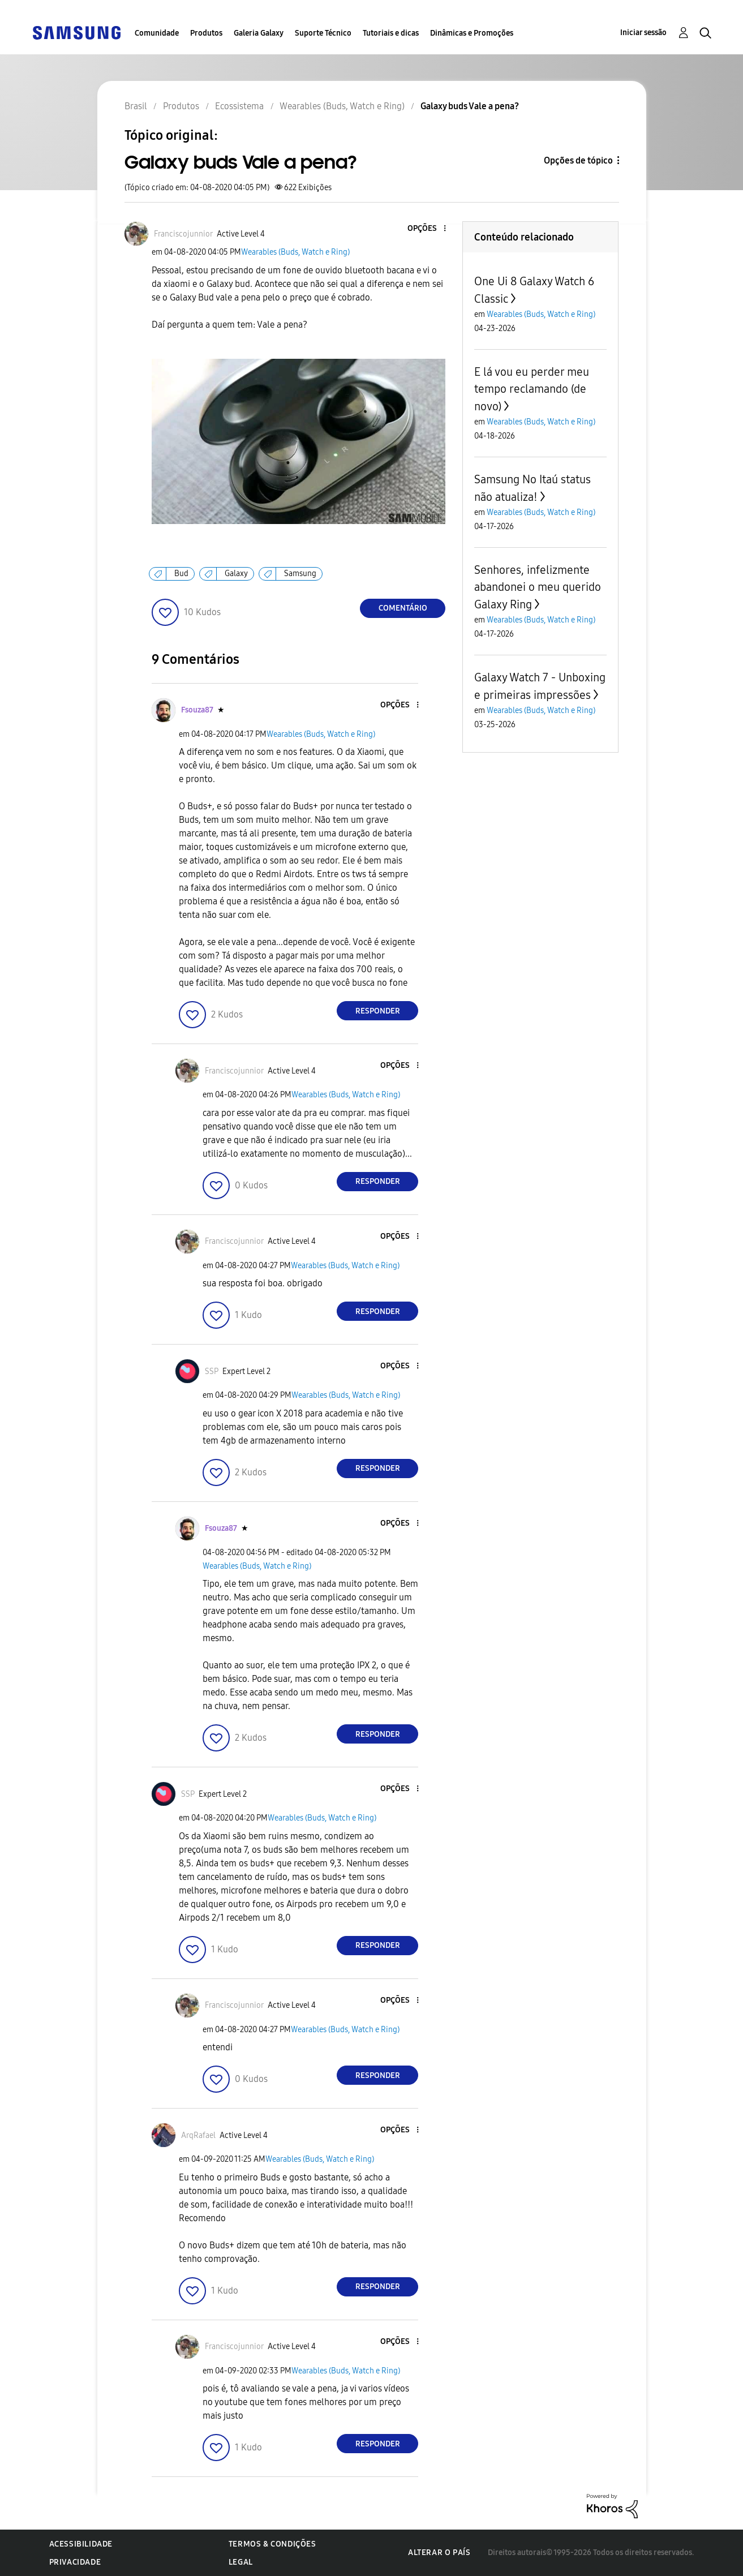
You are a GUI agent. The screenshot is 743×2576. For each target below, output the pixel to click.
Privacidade (75, 2562)
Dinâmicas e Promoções (471, 33)
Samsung (300, 573)
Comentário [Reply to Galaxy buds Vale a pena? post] (403, 608)
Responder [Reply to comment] (377, 1011)
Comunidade (157, 33)
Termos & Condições (272, 2544)
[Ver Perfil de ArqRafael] (198, 2135)
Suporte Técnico (323, 33)
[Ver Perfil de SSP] (211, 1371)
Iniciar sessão (643, 32)
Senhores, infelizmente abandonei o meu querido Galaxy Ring (537, 587)
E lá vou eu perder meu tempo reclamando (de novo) (531, 389)
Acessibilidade (81, 2544)
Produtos (206, 33)
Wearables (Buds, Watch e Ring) (295, 252)
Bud (181, 573)
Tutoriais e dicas (391, 33)
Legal (241, 2562)
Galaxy (236, 573)
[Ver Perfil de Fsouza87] (197, 710)
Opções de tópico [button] (578, 160)
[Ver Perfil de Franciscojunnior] (183, 234)
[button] (426, 229)
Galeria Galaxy (259, 33)
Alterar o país (439, 2552)
